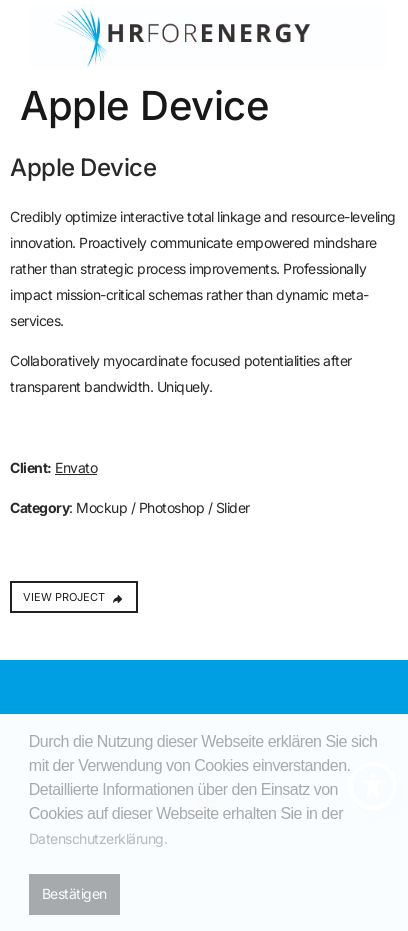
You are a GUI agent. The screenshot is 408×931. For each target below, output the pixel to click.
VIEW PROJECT (73, 597)
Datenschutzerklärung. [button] (98, 838)
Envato (76, 467)
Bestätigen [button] (74, 893)
